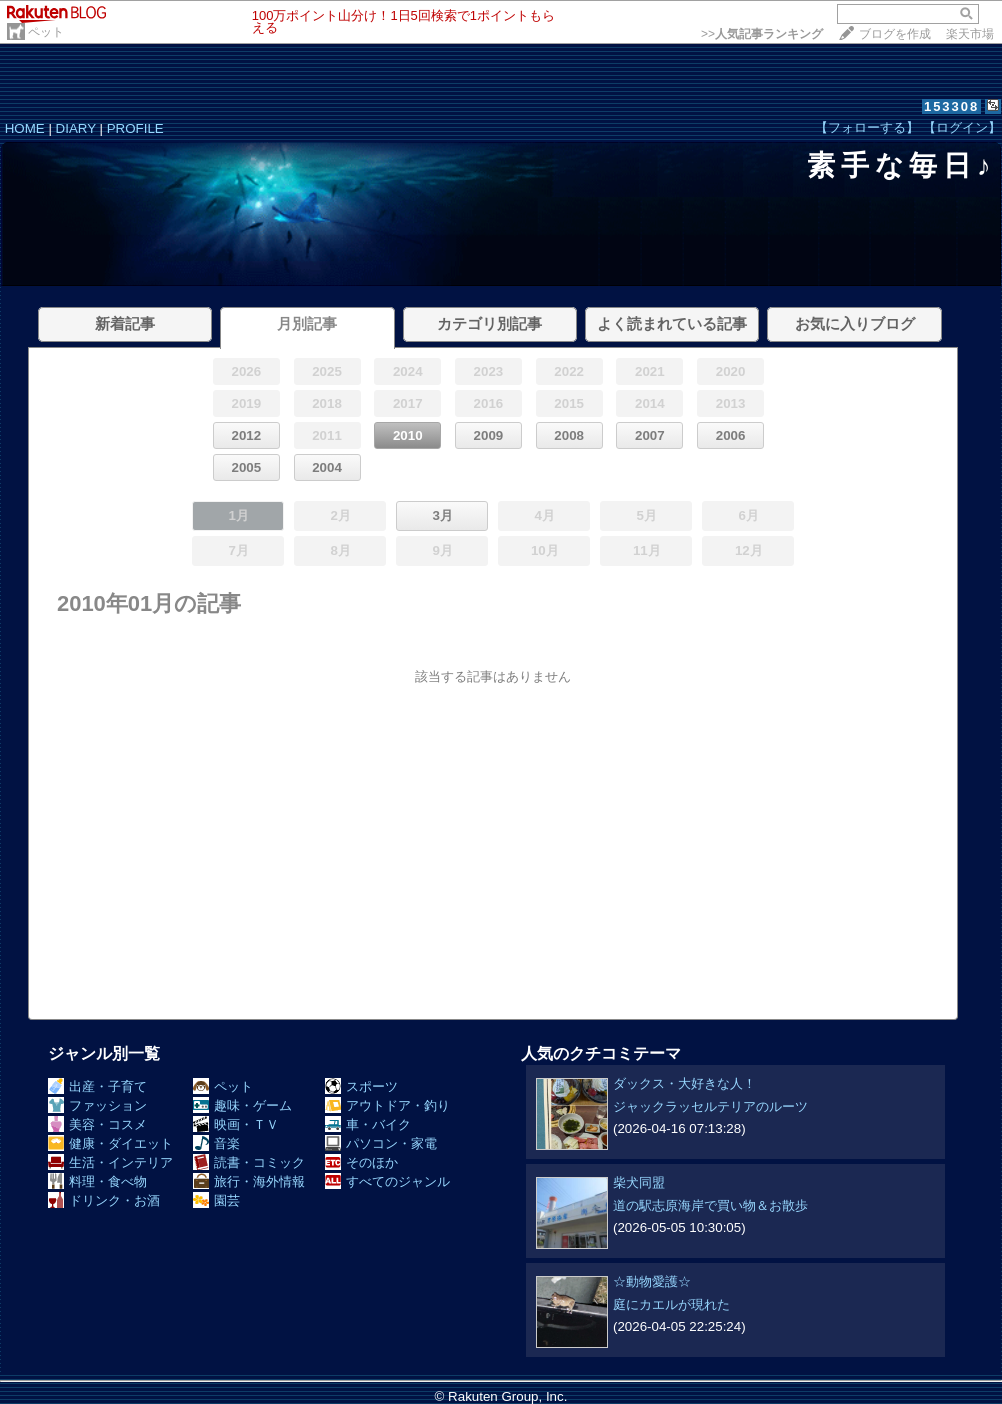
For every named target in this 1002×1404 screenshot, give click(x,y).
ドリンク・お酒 (104, 1200)
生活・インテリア (110, 1162)
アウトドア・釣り (387, 1105)
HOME (25, 128)
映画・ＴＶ (236, 1124)
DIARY (76, 128)
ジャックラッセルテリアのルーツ (710, 1106)
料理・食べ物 (97, 1181)
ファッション (97, 1105)
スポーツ (361, 1086)
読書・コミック (249, 1162)
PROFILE (135, 128)
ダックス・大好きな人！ (684, 1083)
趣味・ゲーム (242, 1105)
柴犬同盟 (639, 1182)
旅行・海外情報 (249, 1181)
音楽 (216, 1143)
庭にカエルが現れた (671, 1304)
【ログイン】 (962, 127)
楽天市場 (970, 34)
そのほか (361, 1162)
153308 (951, 106)
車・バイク (368, 1124)
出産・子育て (97, 1086)
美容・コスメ (97, 1124)
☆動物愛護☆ (652, 1281)
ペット (46, 32)
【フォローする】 (867, 127)
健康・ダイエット (110, 1143)
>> (762, 34)
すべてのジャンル (387, 1181)
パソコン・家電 (381, 1143)
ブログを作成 (895, 34)
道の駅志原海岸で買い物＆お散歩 (710, 1205)
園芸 (216, 1200)
